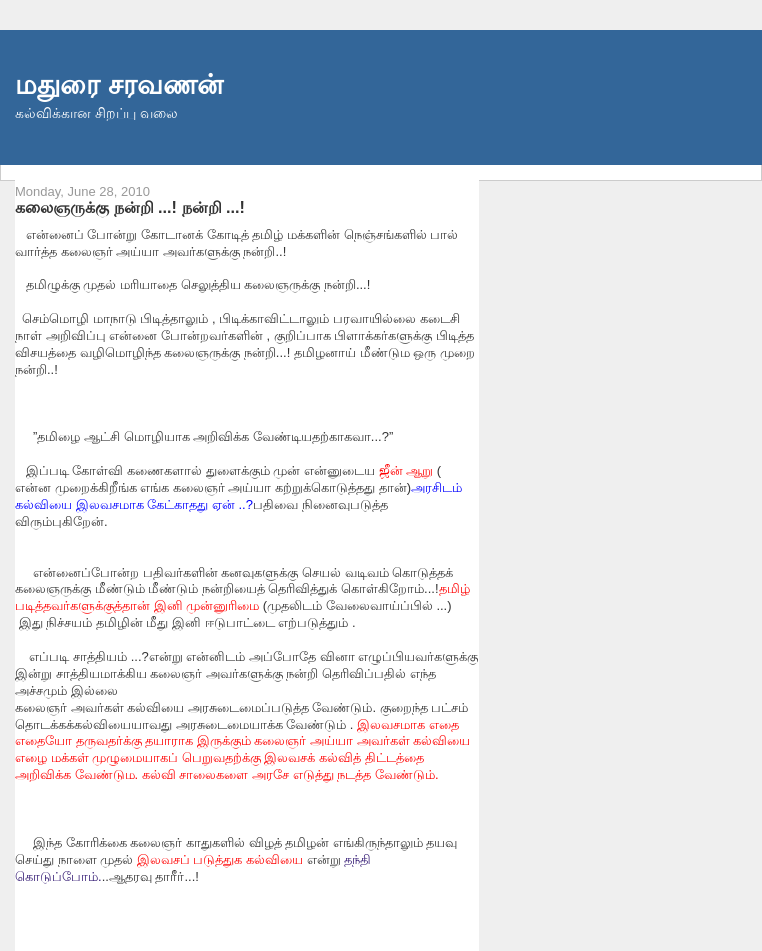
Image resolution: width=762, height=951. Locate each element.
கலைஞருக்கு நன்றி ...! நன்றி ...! (130, 207)
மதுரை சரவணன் (119, 84)
